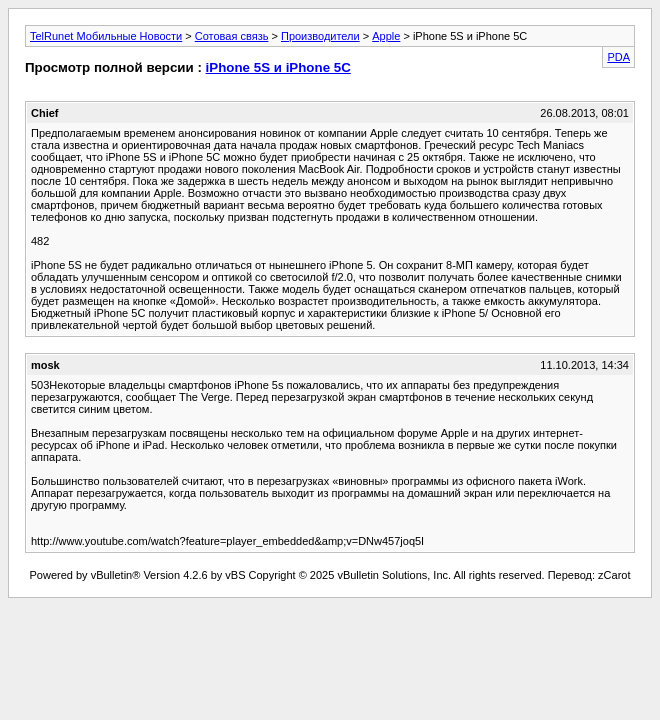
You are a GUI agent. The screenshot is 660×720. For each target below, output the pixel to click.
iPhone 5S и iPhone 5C (278, 67)
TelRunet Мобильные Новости (106, 36)
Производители (320, 36)
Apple (386, 36)
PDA (618, 57)
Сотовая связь (232, 36)
